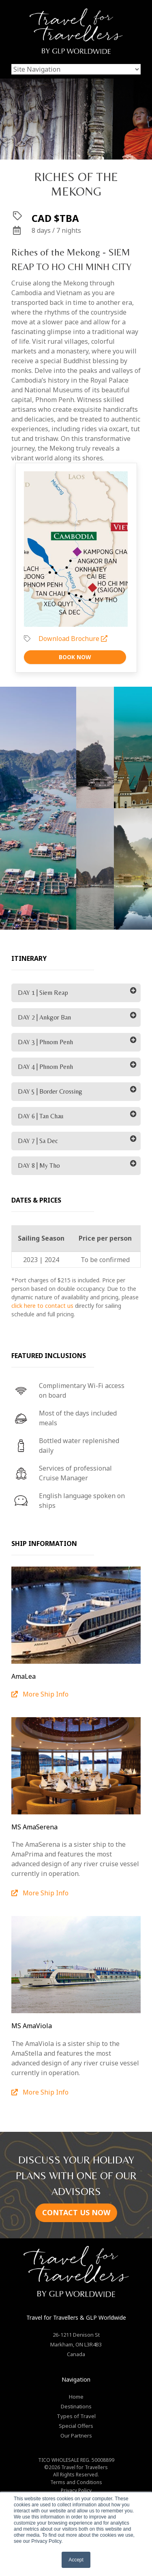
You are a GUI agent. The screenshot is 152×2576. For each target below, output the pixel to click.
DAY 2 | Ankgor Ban (44, 1017)
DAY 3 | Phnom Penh (45, 1042)
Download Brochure (73, 638)
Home (76, 2396)
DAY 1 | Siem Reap (43, 992)
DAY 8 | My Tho (39, 1165)
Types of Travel (76, 2416)
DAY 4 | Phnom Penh (45, 1067)
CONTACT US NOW (76, 2212)
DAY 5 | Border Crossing (50, 1091)
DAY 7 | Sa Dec (38, 1141)
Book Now (75, 657)
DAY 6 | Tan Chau (40, 1116)
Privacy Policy (76, 2490)
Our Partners (76, 2435)
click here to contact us (42, 1305)
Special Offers (76, 2425)
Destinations (76, 2406)
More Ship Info (40, 1694)
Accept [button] (76, 2560)
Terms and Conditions (76, 2482)
